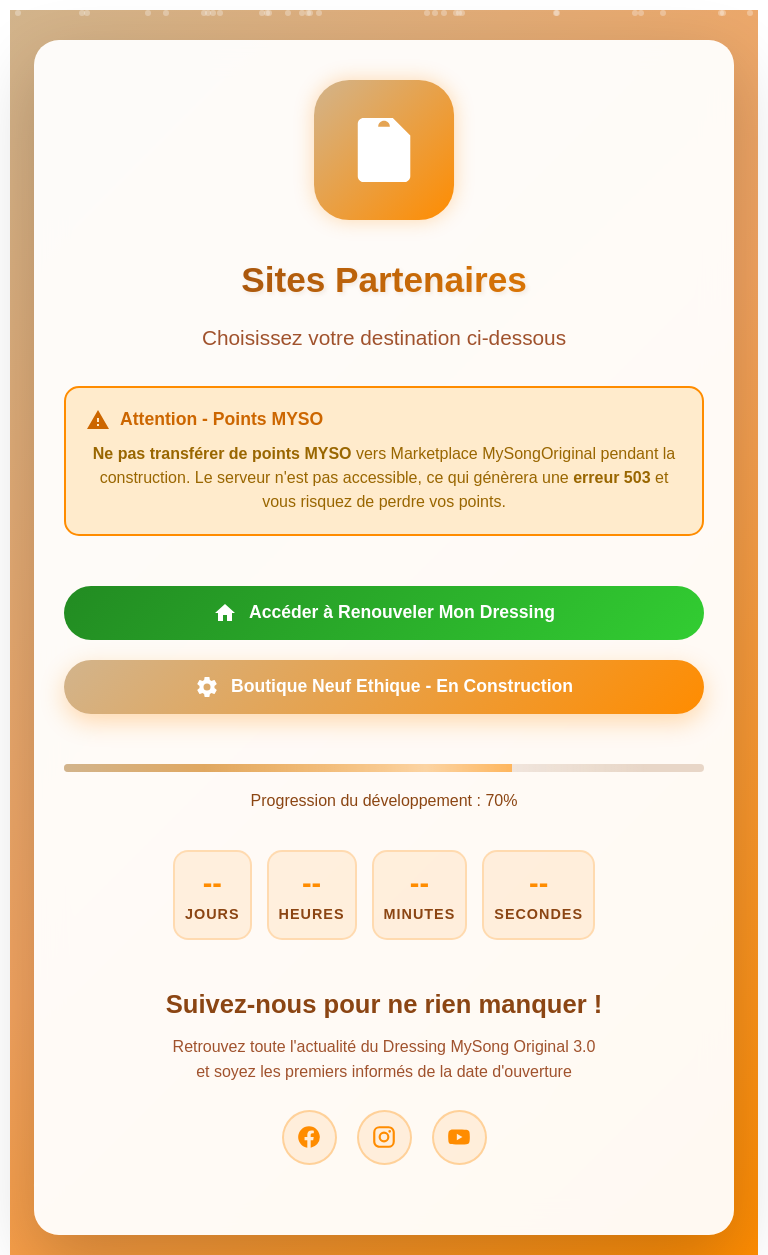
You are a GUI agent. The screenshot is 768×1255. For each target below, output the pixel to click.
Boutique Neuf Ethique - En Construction (384, 687)
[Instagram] (384, 1137)
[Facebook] (309, 1137)
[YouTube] (459, 1137)
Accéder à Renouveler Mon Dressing (384, 613)
